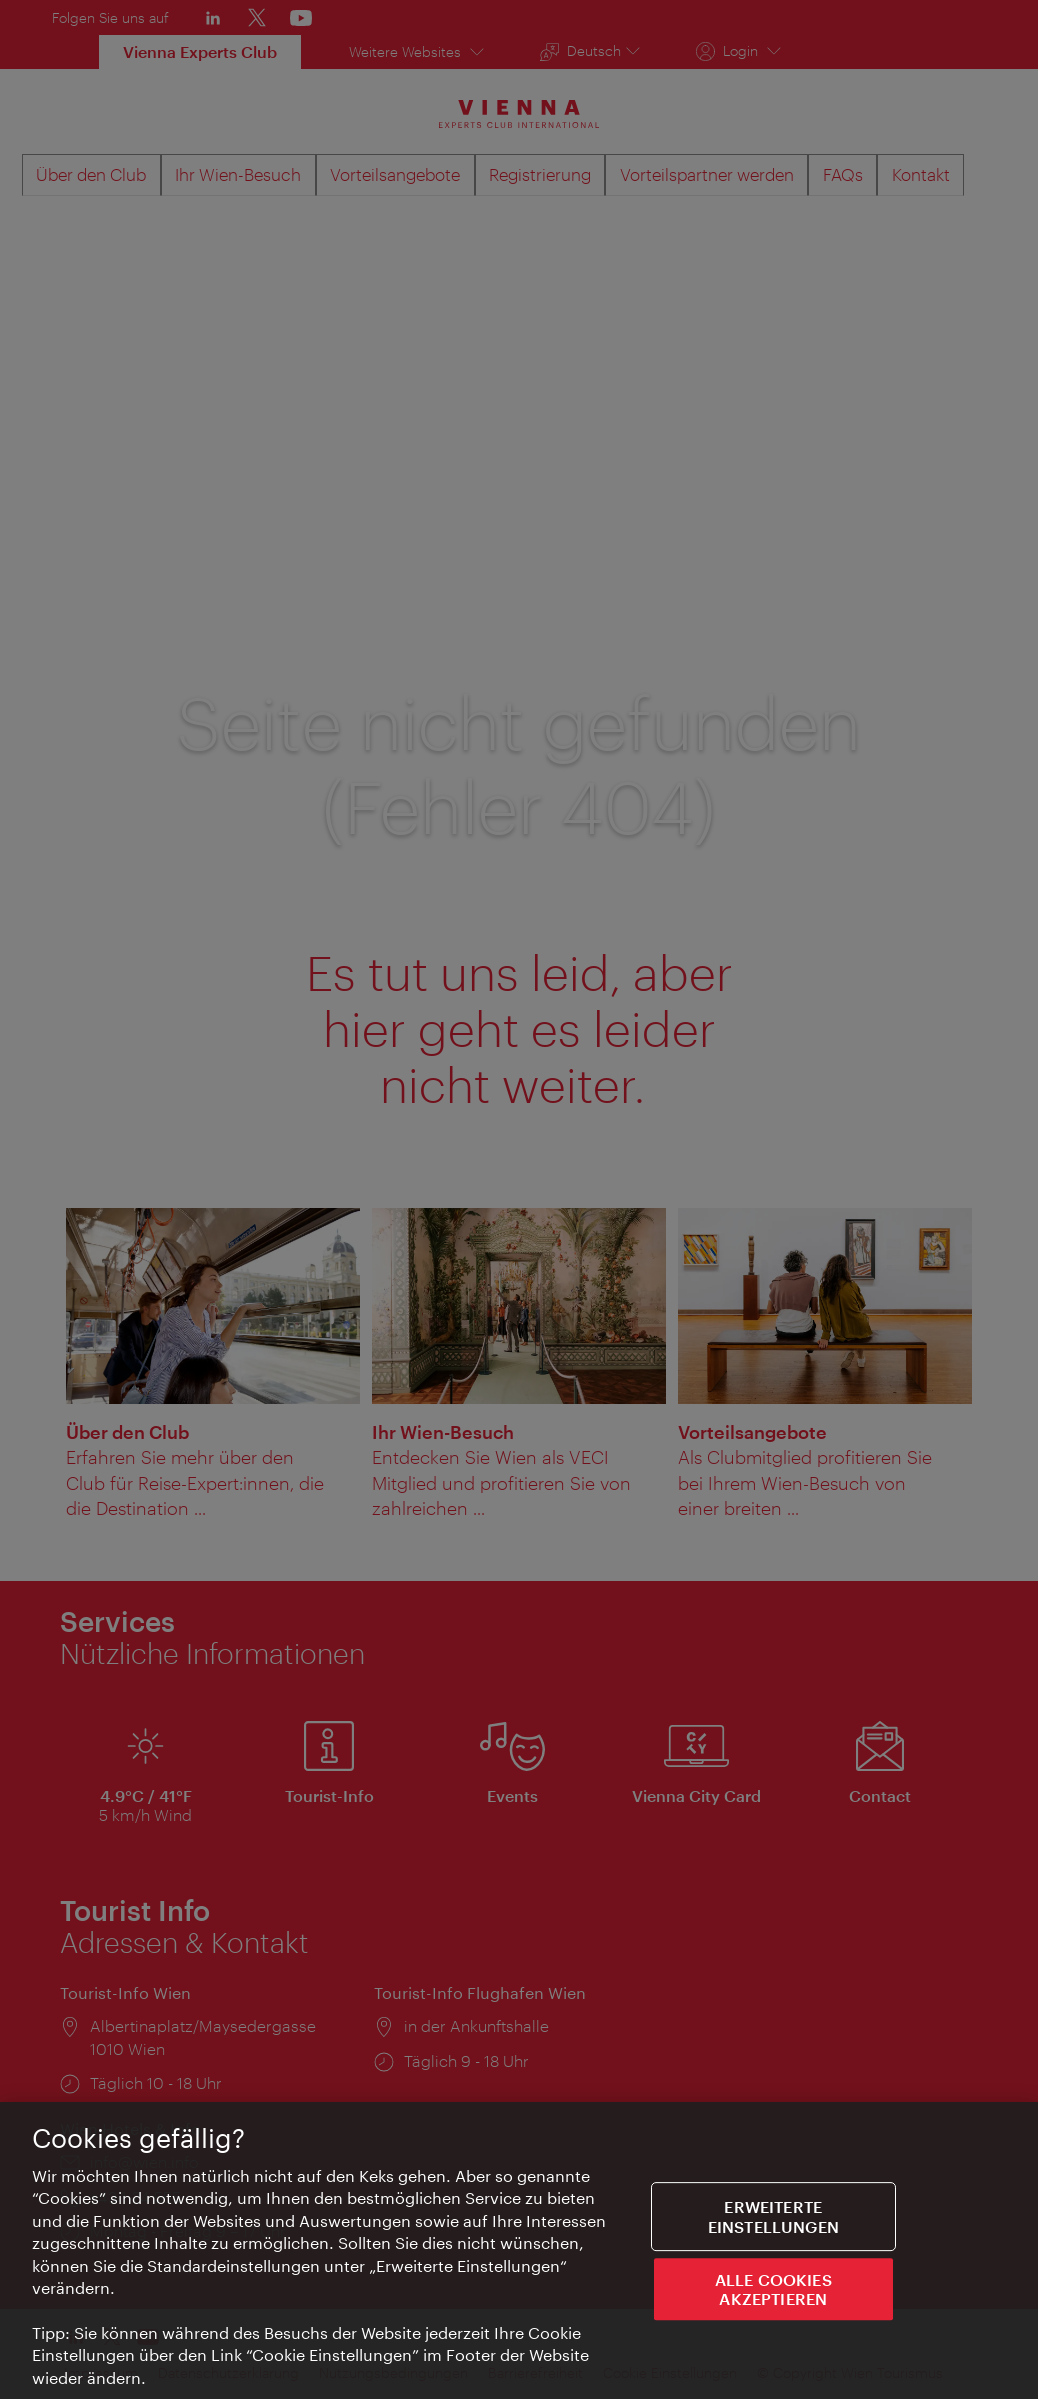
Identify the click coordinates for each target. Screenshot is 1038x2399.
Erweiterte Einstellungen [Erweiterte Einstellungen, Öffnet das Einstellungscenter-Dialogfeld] (773, 2219)
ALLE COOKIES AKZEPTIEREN (773, 2291)
